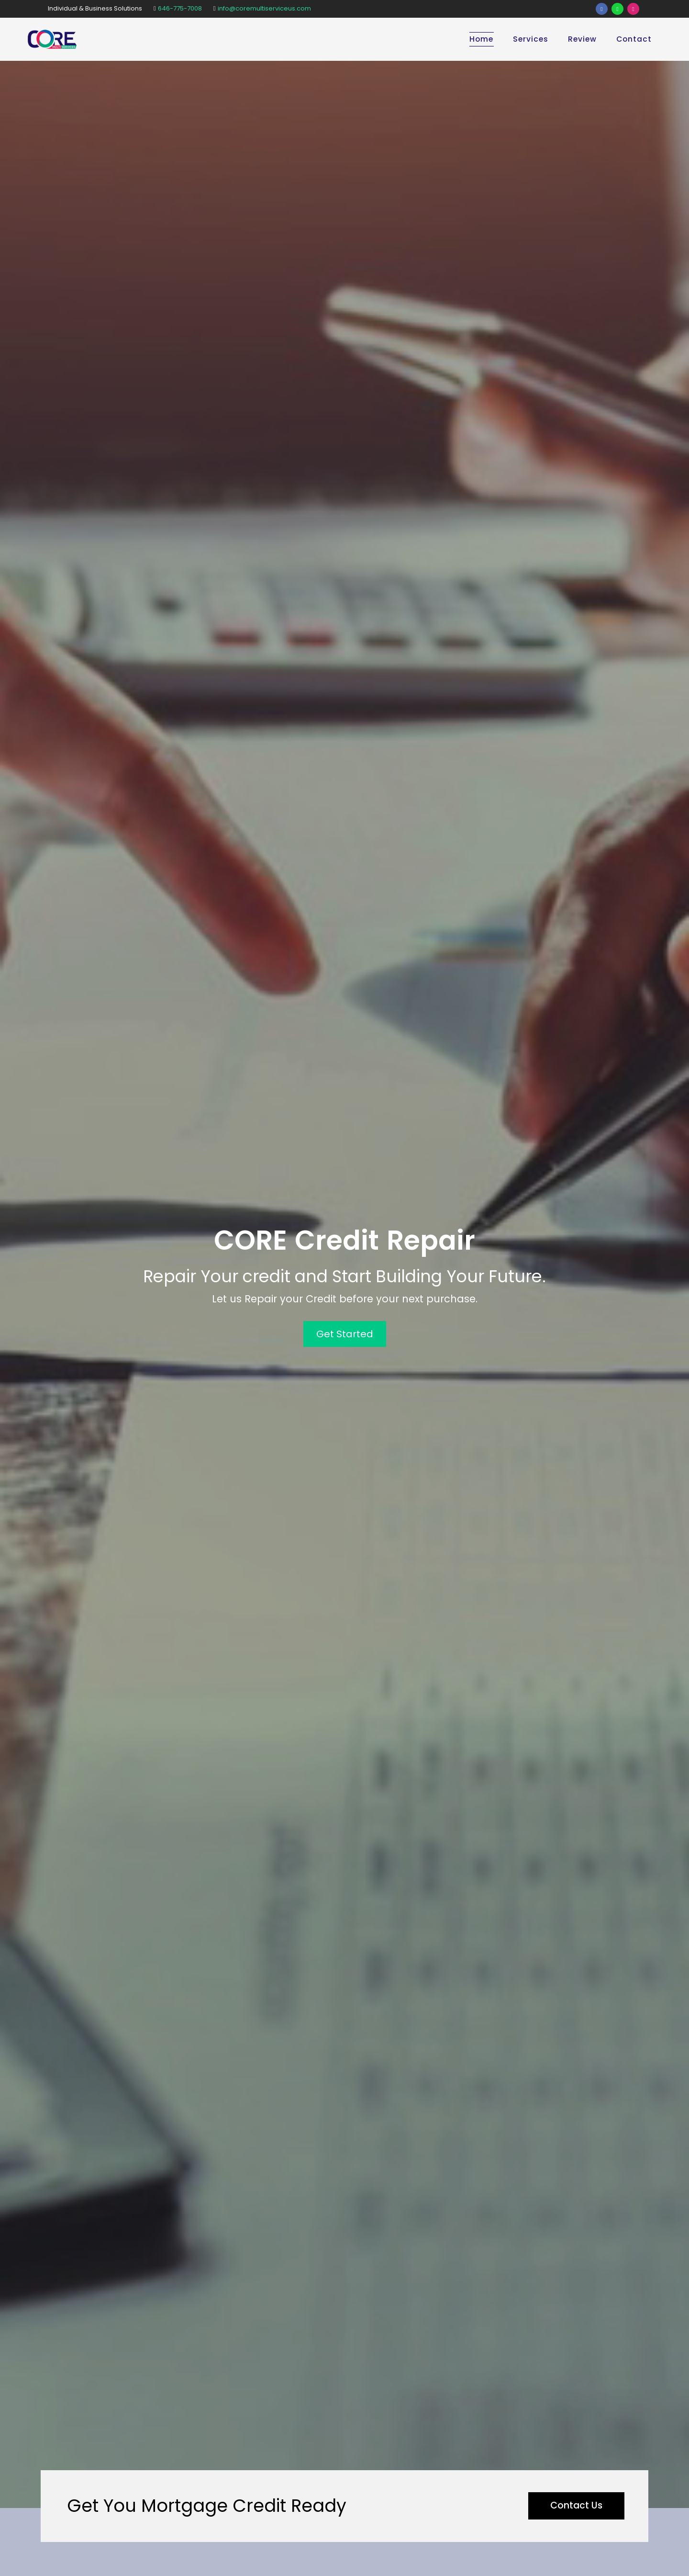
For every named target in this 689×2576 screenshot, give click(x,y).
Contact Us (574, 2505)
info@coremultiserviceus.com (262, 8)
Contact (633, 39)
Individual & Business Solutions (95, 8)
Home (479, 39)
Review (581, 39)
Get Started (344, 1334)
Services (529, 39)
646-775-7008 (178, 8)
